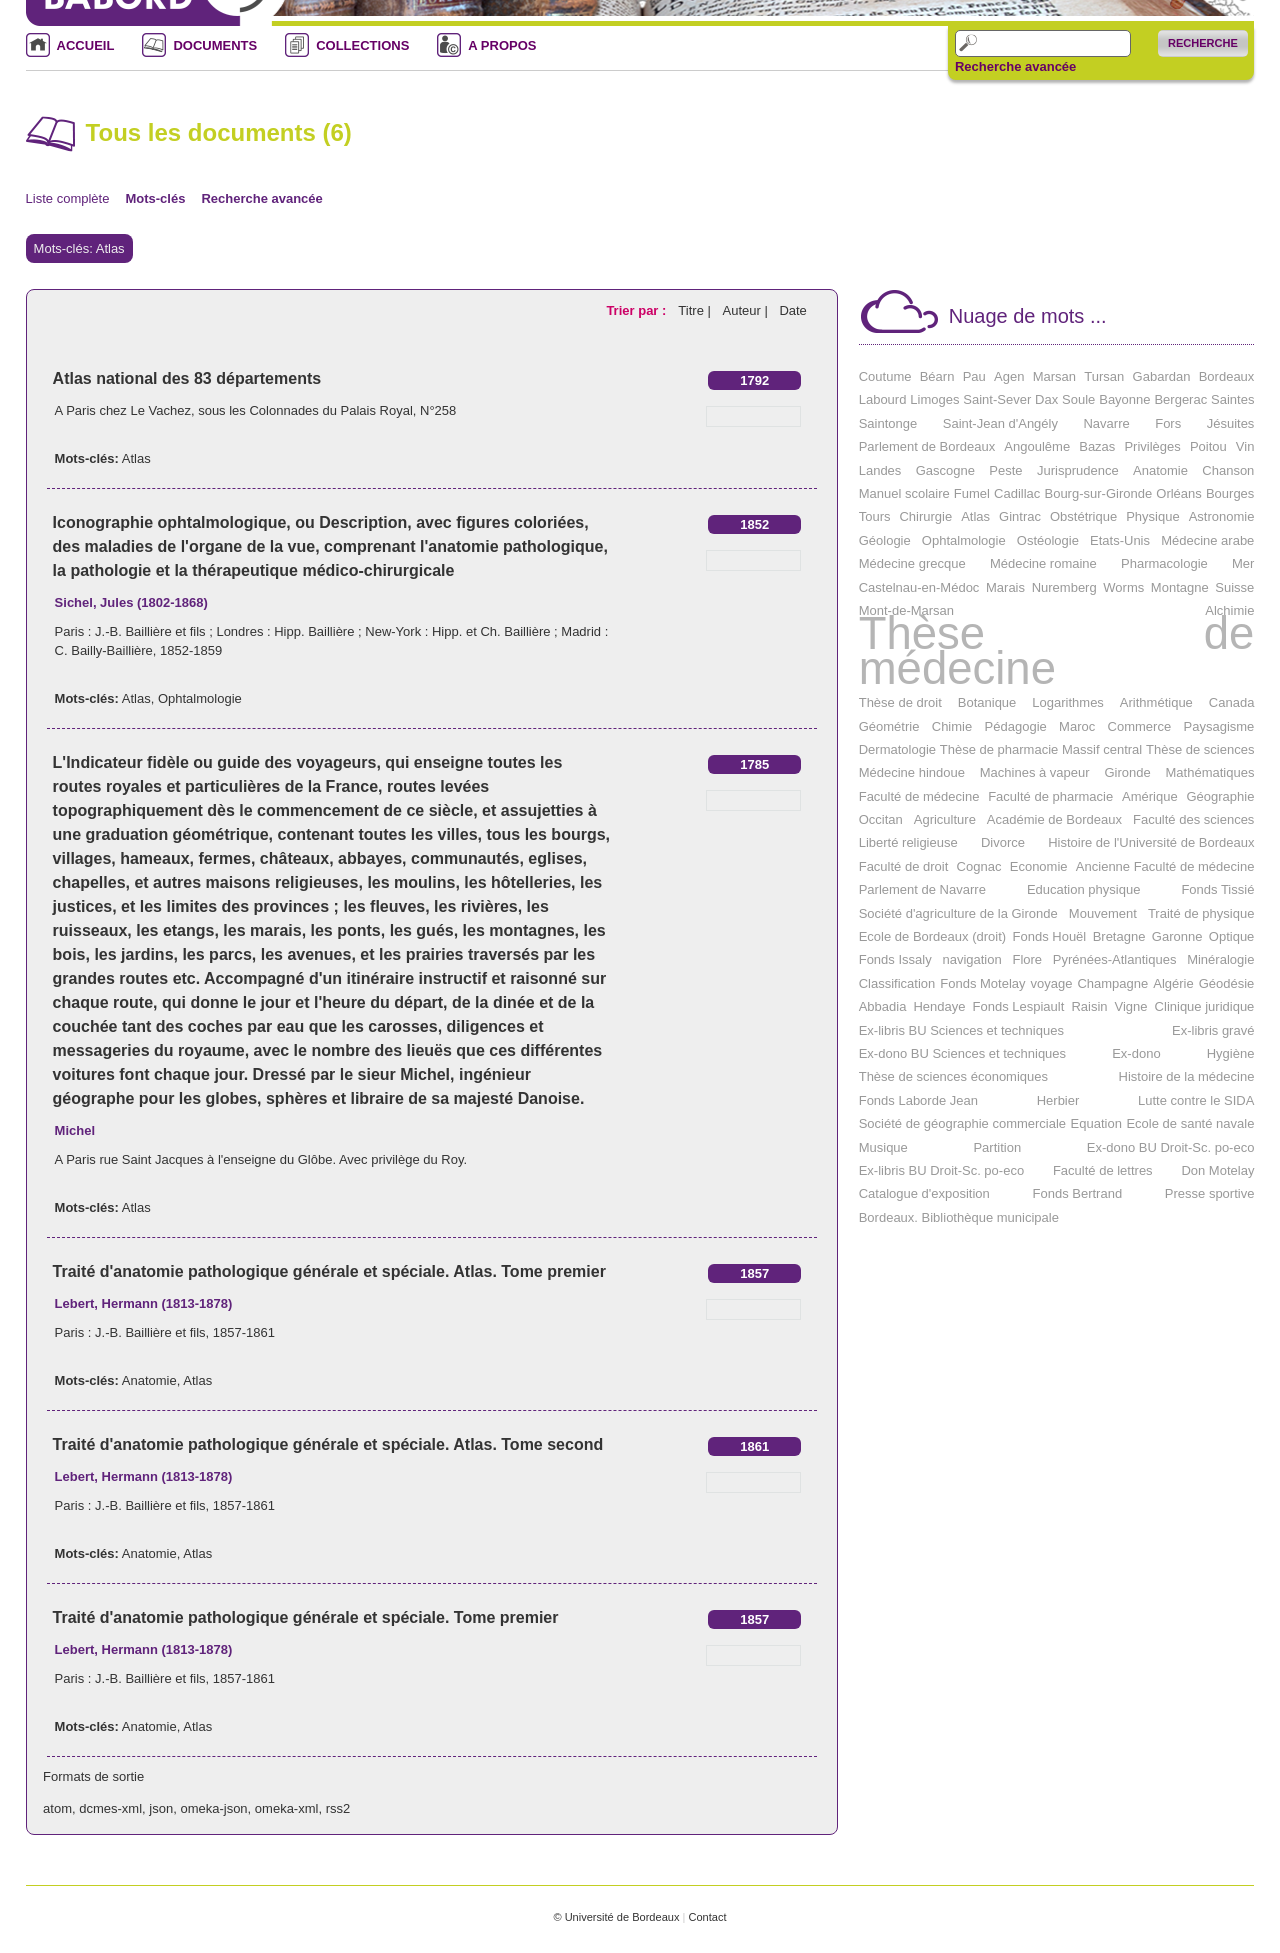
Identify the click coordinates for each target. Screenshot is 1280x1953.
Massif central (1102, 749)
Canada (1232, 702)
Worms (1123, 587)
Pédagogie (1016, 726)
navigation (971, 959)
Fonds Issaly (895, 959)
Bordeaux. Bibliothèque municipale (959, 1217)
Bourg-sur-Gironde (1098, 493)
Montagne (1180, 587)
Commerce (1140, 726)
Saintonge (888, 423)
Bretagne (1119, 936)
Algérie (1173, 983)
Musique (883, 1147)
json (161, 1808)
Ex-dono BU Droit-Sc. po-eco (1171, 1147)
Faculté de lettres (1103, 1170)
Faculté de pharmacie (1050, 796)
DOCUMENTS (215, 45)
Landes (880, 470)
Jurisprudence (1078, 470)
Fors (1168, 423)
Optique (1232, 936)
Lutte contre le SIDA (1196, 1100)
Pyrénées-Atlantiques (1115, 959)
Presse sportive (1210, 1193)
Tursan (1104, 376)
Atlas (136, 458)
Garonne (1177, 936)
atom (57, 1808)
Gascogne (945, 470)
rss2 (338, 1808)
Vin (1245, 446)
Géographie (1220, 796)
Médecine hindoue (912, 772)
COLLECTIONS (362, 45)
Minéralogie (1220, 959)
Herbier (1058, 1100)
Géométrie (889, 726)
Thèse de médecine (1057, 650)
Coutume (885, 376)
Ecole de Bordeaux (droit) (932, 936)
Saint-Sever (997, 399)
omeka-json (213, 1808)
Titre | (696, 310)
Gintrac (1020, 516)
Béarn (937, 376)
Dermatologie (897, 749)
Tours (875, 516)
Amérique (1150, 796)
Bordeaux (1227, 376)
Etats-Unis (1120, 540)
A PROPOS (502, 45)
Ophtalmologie (200, 698)
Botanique (987, 702)
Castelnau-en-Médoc (919, 587)
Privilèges (1152, 446)
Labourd (883, 399)
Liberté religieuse (908, 842)
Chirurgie (925, 516)
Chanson (1228, 470)
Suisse (1234, 587)
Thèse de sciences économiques (953, 1076)
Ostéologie (1048, 540)
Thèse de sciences (1200, 749)
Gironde (1127, 772)
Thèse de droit (900, 702)
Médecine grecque (912, 563)
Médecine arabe (1207, 540)
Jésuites (1231, 423)
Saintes (1232, 399)
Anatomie (149, 1380)
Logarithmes (1068, 702)
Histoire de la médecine (1187, 1076)
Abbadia (883, 1006)
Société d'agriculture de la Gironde (958, 913)
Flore (1027, 959)
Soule (1078, 399)
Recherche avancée (1015, 67)
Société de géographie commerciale (962, 1123)
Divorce (1003, 842)
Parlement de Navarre (922, 889)
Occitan (881, 819)
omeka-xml (287, 1808)
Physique (1152, 516)
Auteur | (746, 310)
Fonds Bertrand (1078, 1193)
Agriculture (945, 819)
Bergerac (1180, 399)
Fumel (972, 493)
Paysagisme (1219, 726)
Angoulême (1037, 446)
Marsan (1054, 376)
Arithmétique (1156, 702)
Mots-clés (155, 198)
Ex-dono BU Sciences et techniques (962, 1053)
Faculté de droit (904, 866)
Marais (1005, 587)
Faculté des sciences (1193, 819)
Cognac (979, 866)
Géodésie (1227, 983)
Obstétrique (1083, 516)
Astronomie (1222, 516)
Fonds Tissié (1217, 889)
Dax (1046, 399)
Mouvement (1103, 913)
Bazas (1097, 446)
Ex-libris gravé (1213, 1030)
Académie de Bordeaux (1054, 819)
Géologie (885, 540)
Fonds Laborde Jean (918, 1100)
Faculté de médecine (919, 796)
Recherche (1203, 43)
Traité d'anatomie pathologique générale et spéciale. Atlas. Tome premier (329, 1271)
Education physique (1083, 889)
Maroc (1077, 726)
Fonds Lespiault (1019, 1006)
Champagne (1112, 983)
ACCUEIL (86, 45)
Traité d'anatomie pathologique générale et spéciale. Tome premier (306, 1617)
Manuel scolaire (904, 493)
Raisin (1089, 1006)
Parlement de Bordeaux (927, 446)
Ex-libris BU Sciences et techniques (961, 1030)
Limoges (934, 399)
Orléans (1179, 493)
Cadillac (1017, 493)
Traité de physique (1201, 913)
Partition (997, 1147)
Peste (1005, 470)
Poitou (1208, 446)
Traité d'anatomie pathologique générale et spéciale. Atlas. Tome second (328, 1444)
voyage (1052, 983)
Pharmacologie (1164, 563)
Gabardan (1162, 376)
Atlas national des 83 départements (187, 378)
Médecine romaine (1043, 563)
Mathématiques (1210, 772)
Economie (1039, 866)
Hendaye (939, 1006)
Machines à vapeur (1035, 772)
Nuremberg (1064, 587)
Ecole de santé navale (1190, 1123)
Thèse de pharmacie (999, 749)
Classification (897, 983)
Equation (1096, 1123)
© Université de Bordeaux (616, 1917)
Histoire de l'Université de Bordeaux (1151, 842)
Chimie (952, 726)
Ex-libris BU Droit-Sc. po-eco (941, 1170)
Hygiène (1231, 1053)
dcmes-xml (110, 1808)
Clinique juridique (1205, 1006)
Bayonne (1124, 399)
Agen (1009, 376)
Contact (707, 1917)
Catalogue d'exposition (924, 1193)
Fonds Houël (1050, 936)
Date (792, 310)
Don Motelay (1217, 1170)
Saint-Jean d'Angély (1000, 423)
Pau (974, 376)
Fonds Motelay (982, 983)
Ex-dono (1136, 1053)
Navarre (1106, 423)
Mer (1243, 563)
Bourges (1230, 493)
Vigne (1131, 1006)
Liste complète (68, 198)
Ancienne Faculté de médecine (1165, 866)
